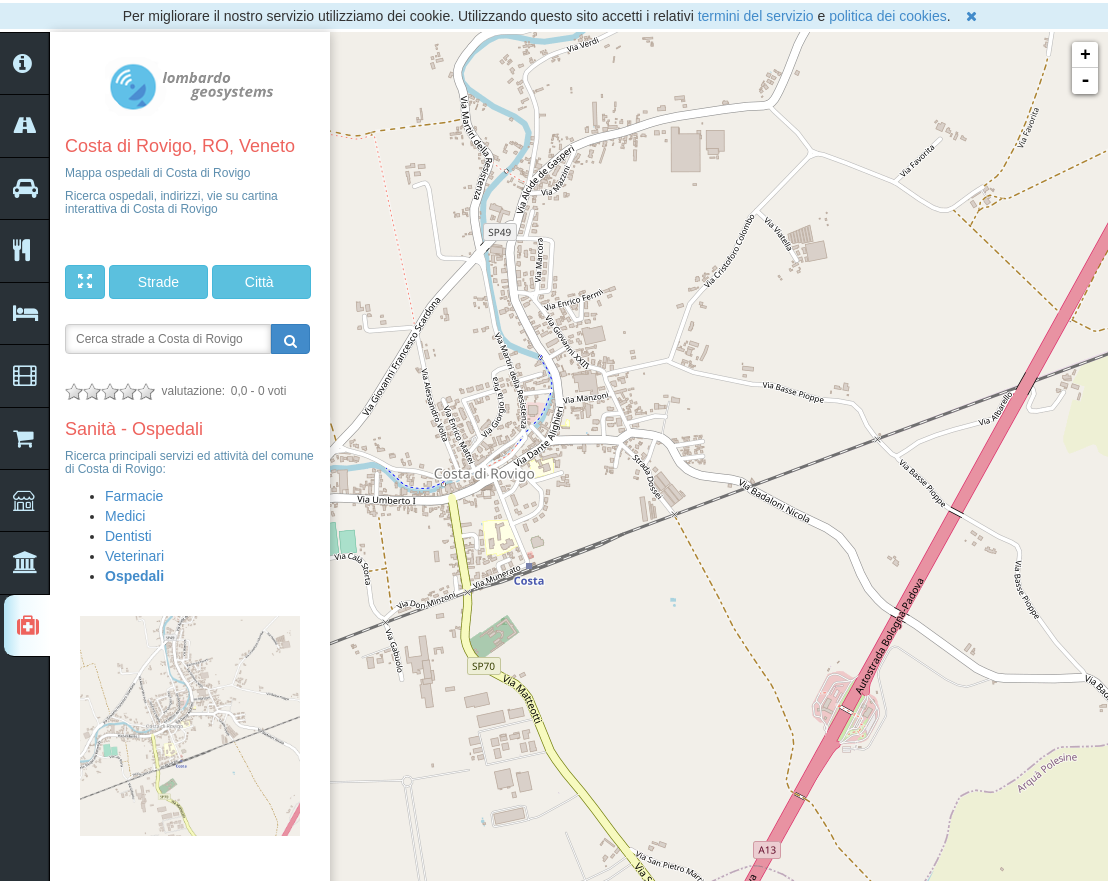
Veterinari (134, 556)
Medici (125, 516)
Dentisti (128, 536)
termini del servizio (756, 16)
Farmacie (134, 496)
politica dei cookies (888, 16)
